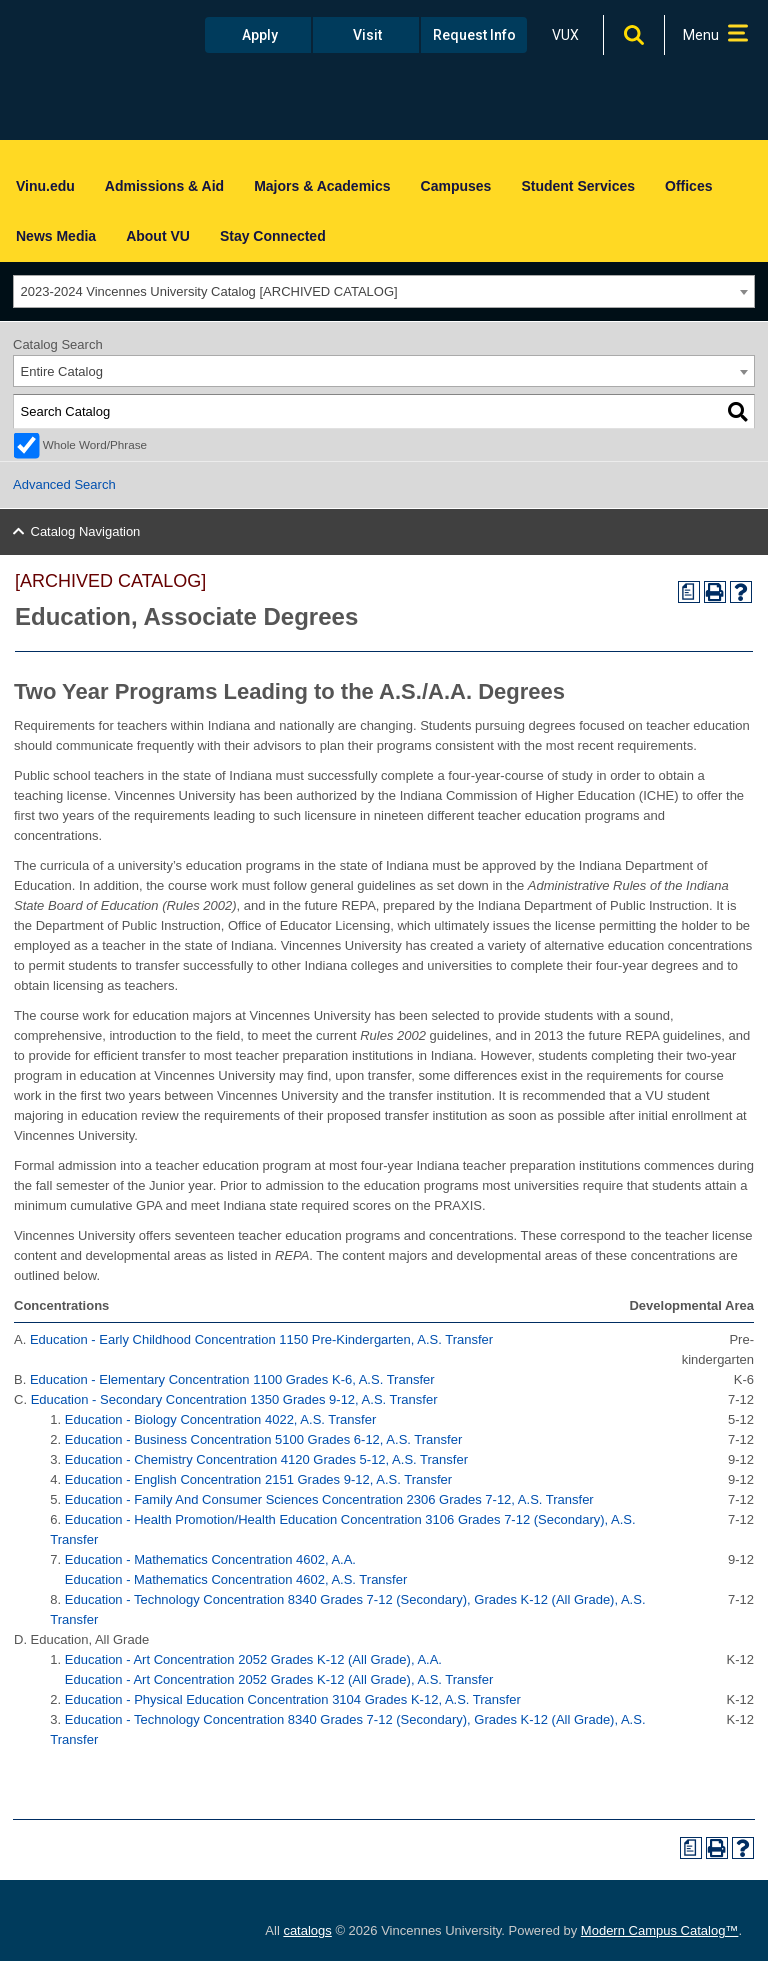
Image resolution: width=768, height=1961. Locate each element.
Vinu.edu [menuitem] (45, 186)
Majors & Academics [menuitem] (322, 186)
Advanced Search (64, 484)
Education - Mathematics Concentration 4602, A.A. (210, 1559)
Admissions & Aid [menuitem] (164, 186)
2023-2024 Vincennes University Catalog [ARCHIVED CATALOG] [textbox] (209, 291)
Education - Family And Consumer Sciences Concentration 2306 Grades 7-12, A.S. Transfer (329, 1499)
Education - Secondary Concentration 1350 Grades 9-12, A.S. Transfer (234, 1399)
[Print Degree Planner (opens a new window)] (689, 592)
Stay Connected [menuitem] (273, 236)
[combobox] (384, 291)
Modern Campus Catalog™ (660, 1930)
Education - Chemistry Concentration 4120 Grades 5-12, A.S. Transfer (266, 1459)
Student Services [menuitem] (578, 186)
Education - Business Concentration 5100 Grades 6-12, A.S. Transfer (263, 1439)
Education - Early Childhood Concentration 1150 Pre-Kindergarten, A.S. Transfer (261, 1339)
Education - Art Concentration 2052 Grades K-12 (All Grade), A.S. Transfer (279, 1679)
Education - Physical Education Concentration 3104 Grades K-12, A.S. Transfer (293, 1699)
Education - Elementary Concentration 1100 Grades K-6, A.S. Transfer (232, 1379)
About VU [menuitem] (158, 236)
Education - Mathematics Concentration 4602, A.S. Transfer (236, 1579)
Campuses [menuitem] (456, 186)
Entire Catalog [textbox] (62, 371)
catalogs (307, 1930)
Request (474, 35)
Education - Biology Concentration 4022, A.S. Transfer (220, 1419)
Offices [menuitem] (688, 186)
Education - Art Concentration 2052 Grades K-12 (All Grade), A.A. (253, 1659)
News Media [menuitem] (56, 236)
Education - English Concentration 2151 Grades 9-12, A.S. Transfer (258, 1479)
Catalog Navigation (86, 531)
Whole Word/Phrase (95, 444)
